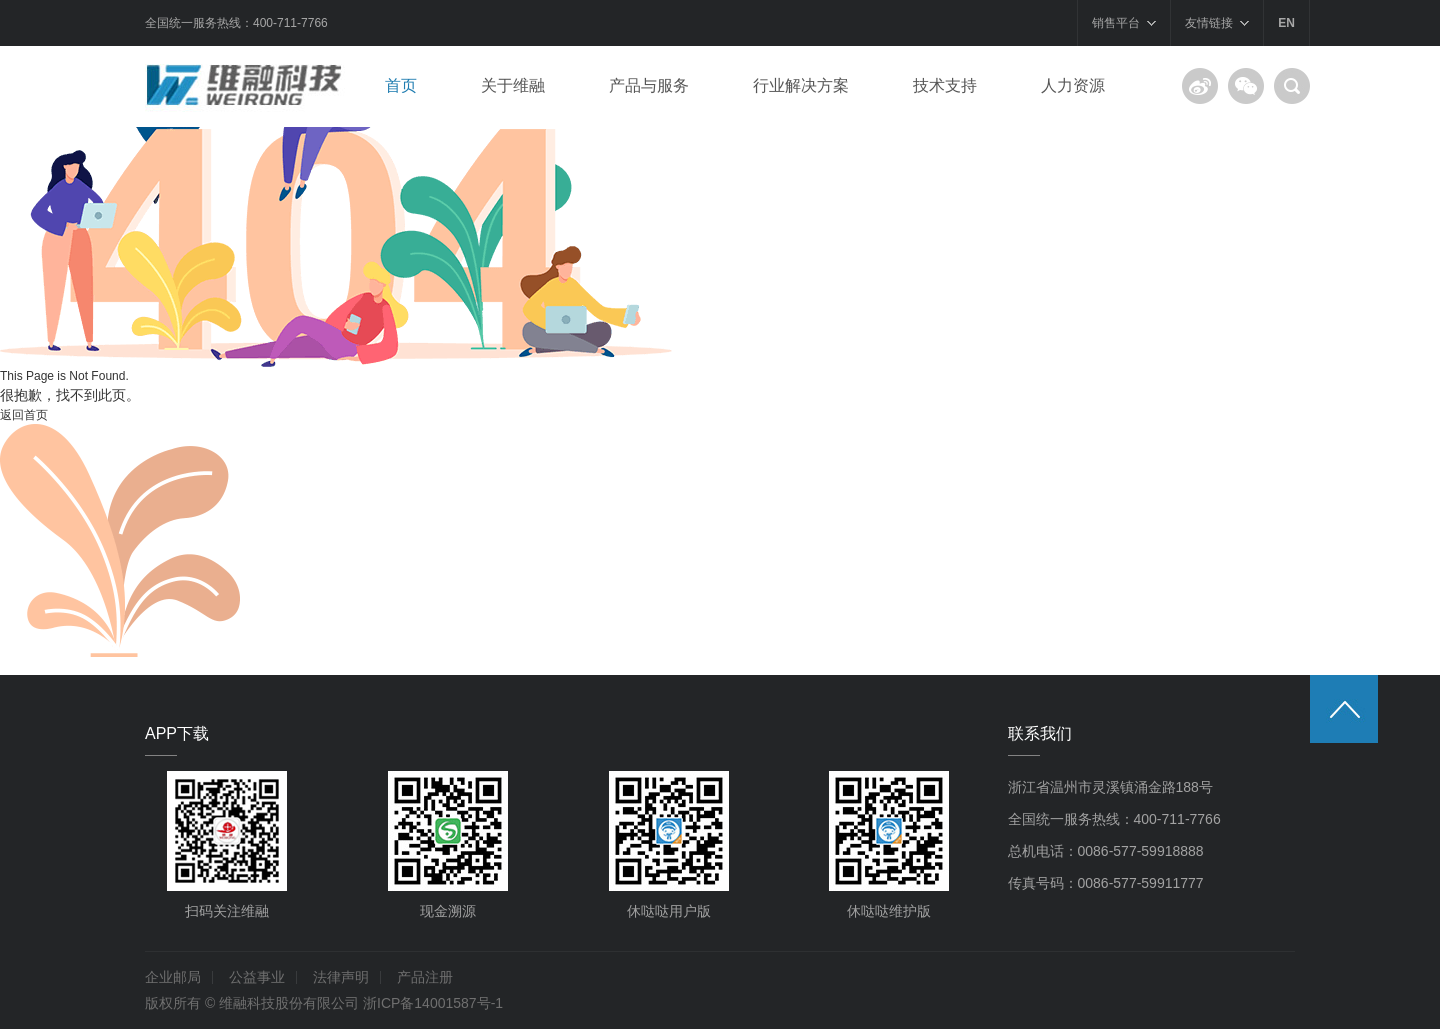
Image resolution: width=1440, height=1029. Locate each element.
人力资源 (1073, 85)
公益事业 (257, 977)
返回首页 (24, 415)
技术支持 (945, 85)
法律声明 (341, 977)
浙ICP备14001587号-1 (433, 1003)
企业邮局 (173, 977)
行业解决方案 (801, 85)
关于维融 (513, 85)
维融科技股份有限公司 (289, 1003)
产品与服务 (649, 85)
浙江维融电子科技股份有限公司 (250, 86)
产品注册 (425, 977)
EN (1286, 23)
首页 (401, 85)
